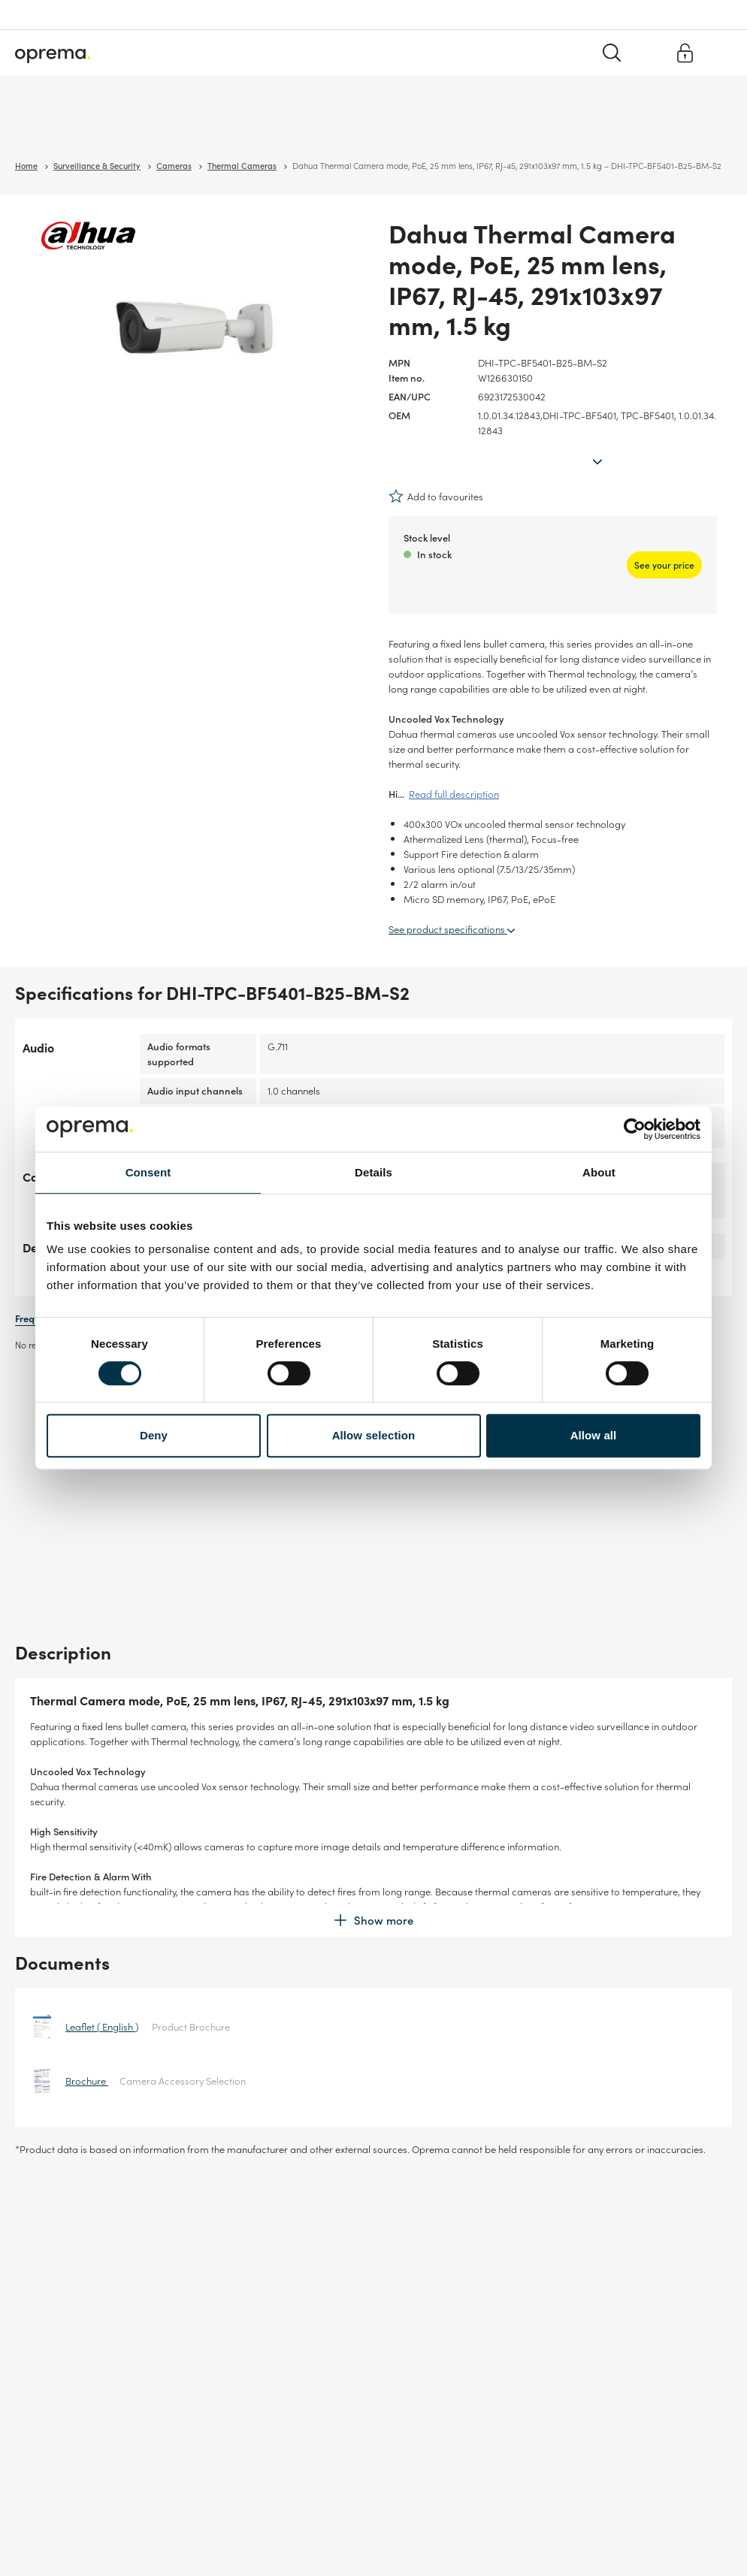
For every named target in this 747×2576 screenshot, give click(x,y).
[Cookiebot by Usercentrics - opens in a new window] (634, 1129)
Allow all (593, 1435)
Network (150, 127)
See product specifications (452, 897)
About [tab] (598, 1172)
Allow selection (374, 1435)
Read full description (454, 762)
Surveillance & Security (66, 127)
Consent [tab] (148, 1172)
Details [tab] (373, 1172)
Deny (154, 1435)
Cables (199, 127)
